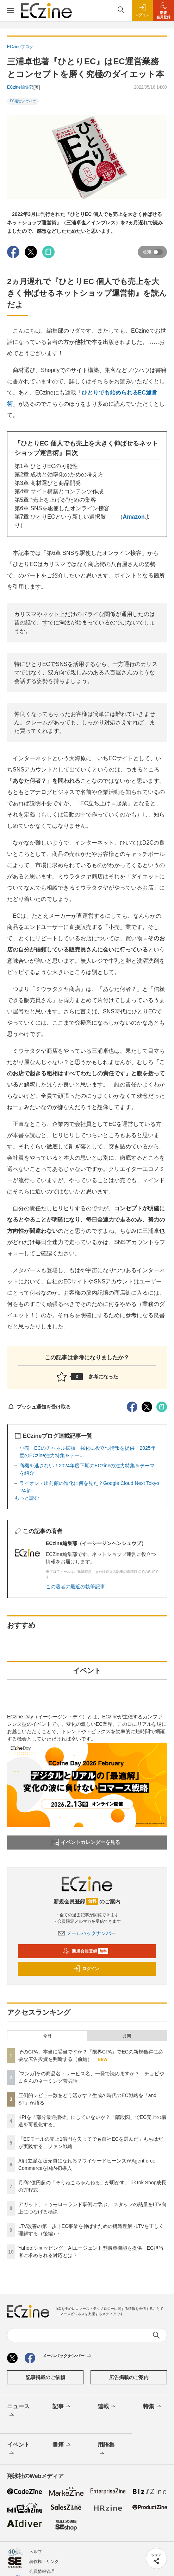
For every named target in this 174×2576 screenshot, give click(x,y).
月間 (127, 2035)
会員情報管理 (42, 2571)
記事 (62, 2406)
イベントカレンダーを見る (86, 1842)
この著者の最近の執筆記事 (75, 1586)
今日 (47, 2035)
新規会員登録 (85, 1951)
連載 (107, 2406)
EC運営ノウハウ (23, 101)
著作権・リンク (44, 2561)
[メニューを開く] (10, 10)
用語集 (106, 2449)
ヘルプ (35, 2551)
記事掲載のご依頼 (45, 2377)
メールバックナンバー (87, 1933)
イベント (18, 2449)
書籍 (62, 2445)
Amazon (134, 517)
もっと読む (26, 1498)
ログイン (86, 1968)
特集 (152, 2406)
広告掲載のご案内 (129, 2377)
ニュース (18, 2411)
